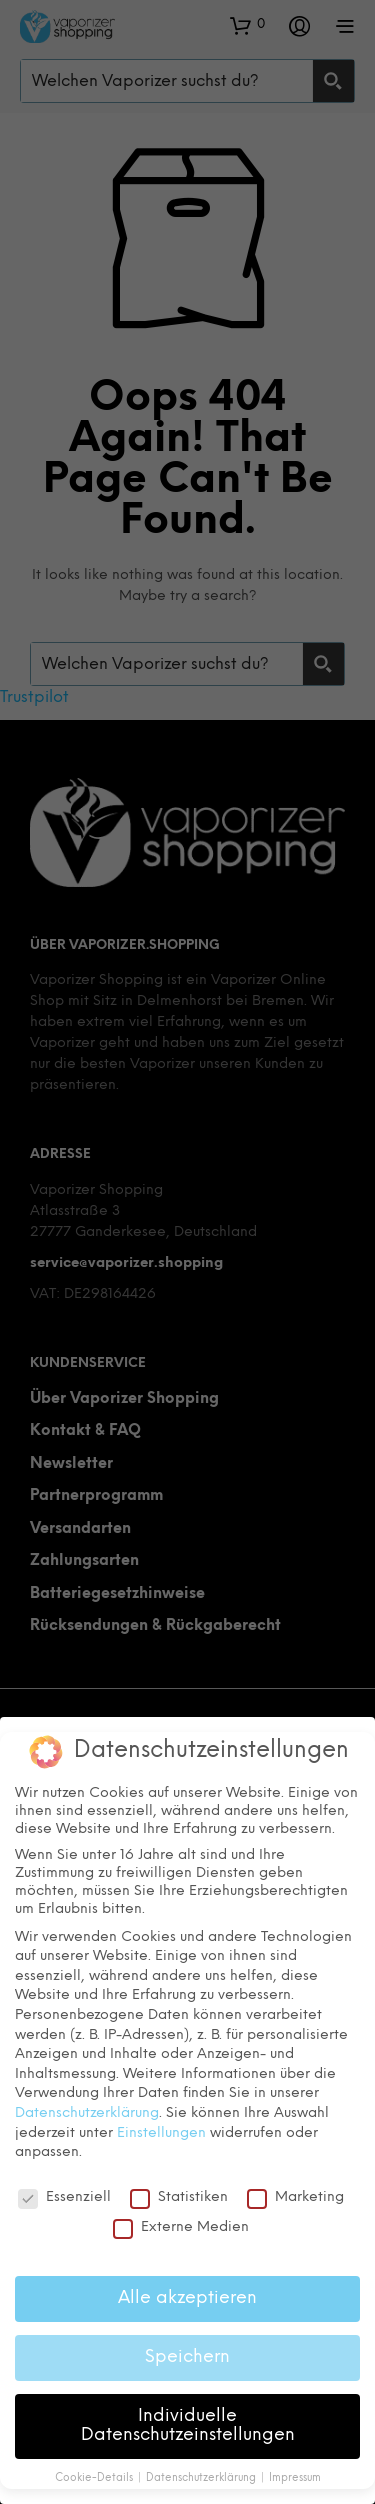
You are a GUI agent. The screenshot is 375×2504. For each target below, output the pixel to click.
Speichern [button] (187, 2357)
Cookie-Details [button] (95, 2478)
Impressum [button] (295, 2478)
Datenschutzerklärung (87, 2113)
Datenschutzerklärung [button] (202, 2478)
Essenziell (64, 2198)
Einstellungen (161, 2133)
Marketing (295, 2198)
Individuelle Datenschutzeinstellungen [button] (188, 2426)
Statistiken (179, 2198)
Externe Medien (181, 2228)
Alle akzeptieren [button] (187, 2298)
